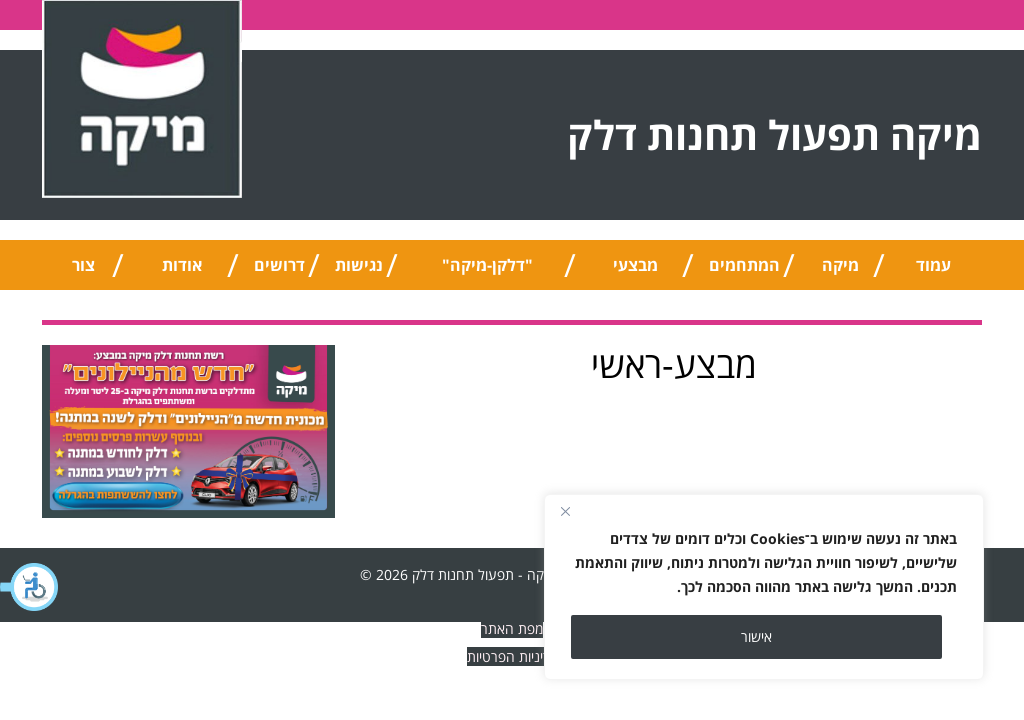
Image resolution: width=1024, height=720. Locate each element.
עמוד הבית (934, 272)
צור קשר (83, 272)
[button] (30, 587)
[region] (764, 587)
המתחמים (744, 265)
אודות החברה (182, 272)
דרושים (279, 265)
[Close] (565, 511)
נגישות (359, 265)
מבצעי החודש (635, 272)
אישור (756, 636)
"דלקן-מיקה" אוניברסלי (487, 272)
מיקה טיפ (840, 272)
